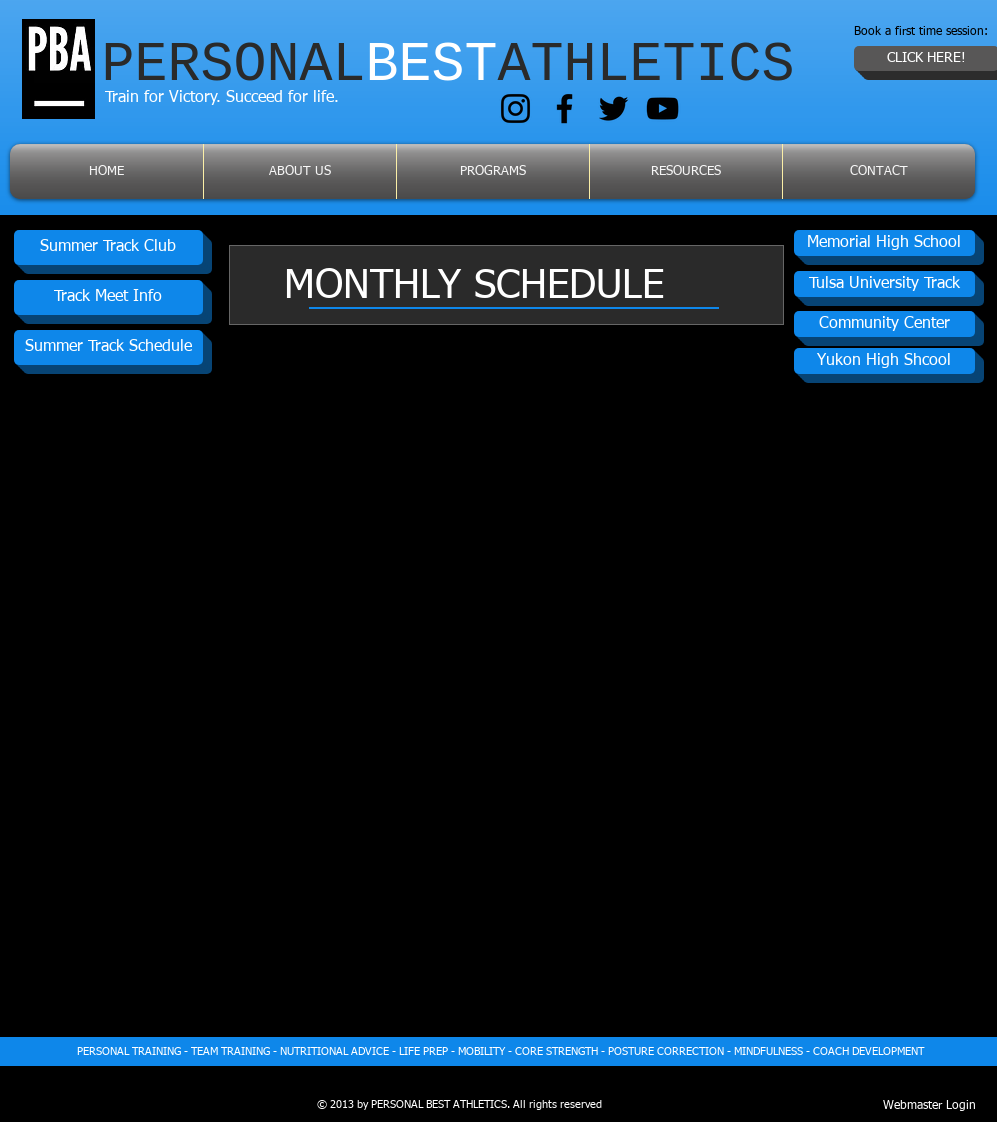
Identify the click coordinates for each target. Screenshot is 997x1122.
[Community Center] (884, 324)
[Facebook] (564, 108)
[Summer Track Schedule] (108, 347)
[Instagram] (515, 108)
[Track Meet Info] (108, 297)
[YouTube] (662, 108)
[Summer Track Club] (108, 247)
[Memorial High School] (884, 243)
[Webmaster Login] (929, 1106)
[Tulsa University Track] (884, 284)
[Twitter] (613, 108)
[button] (884, 361)
